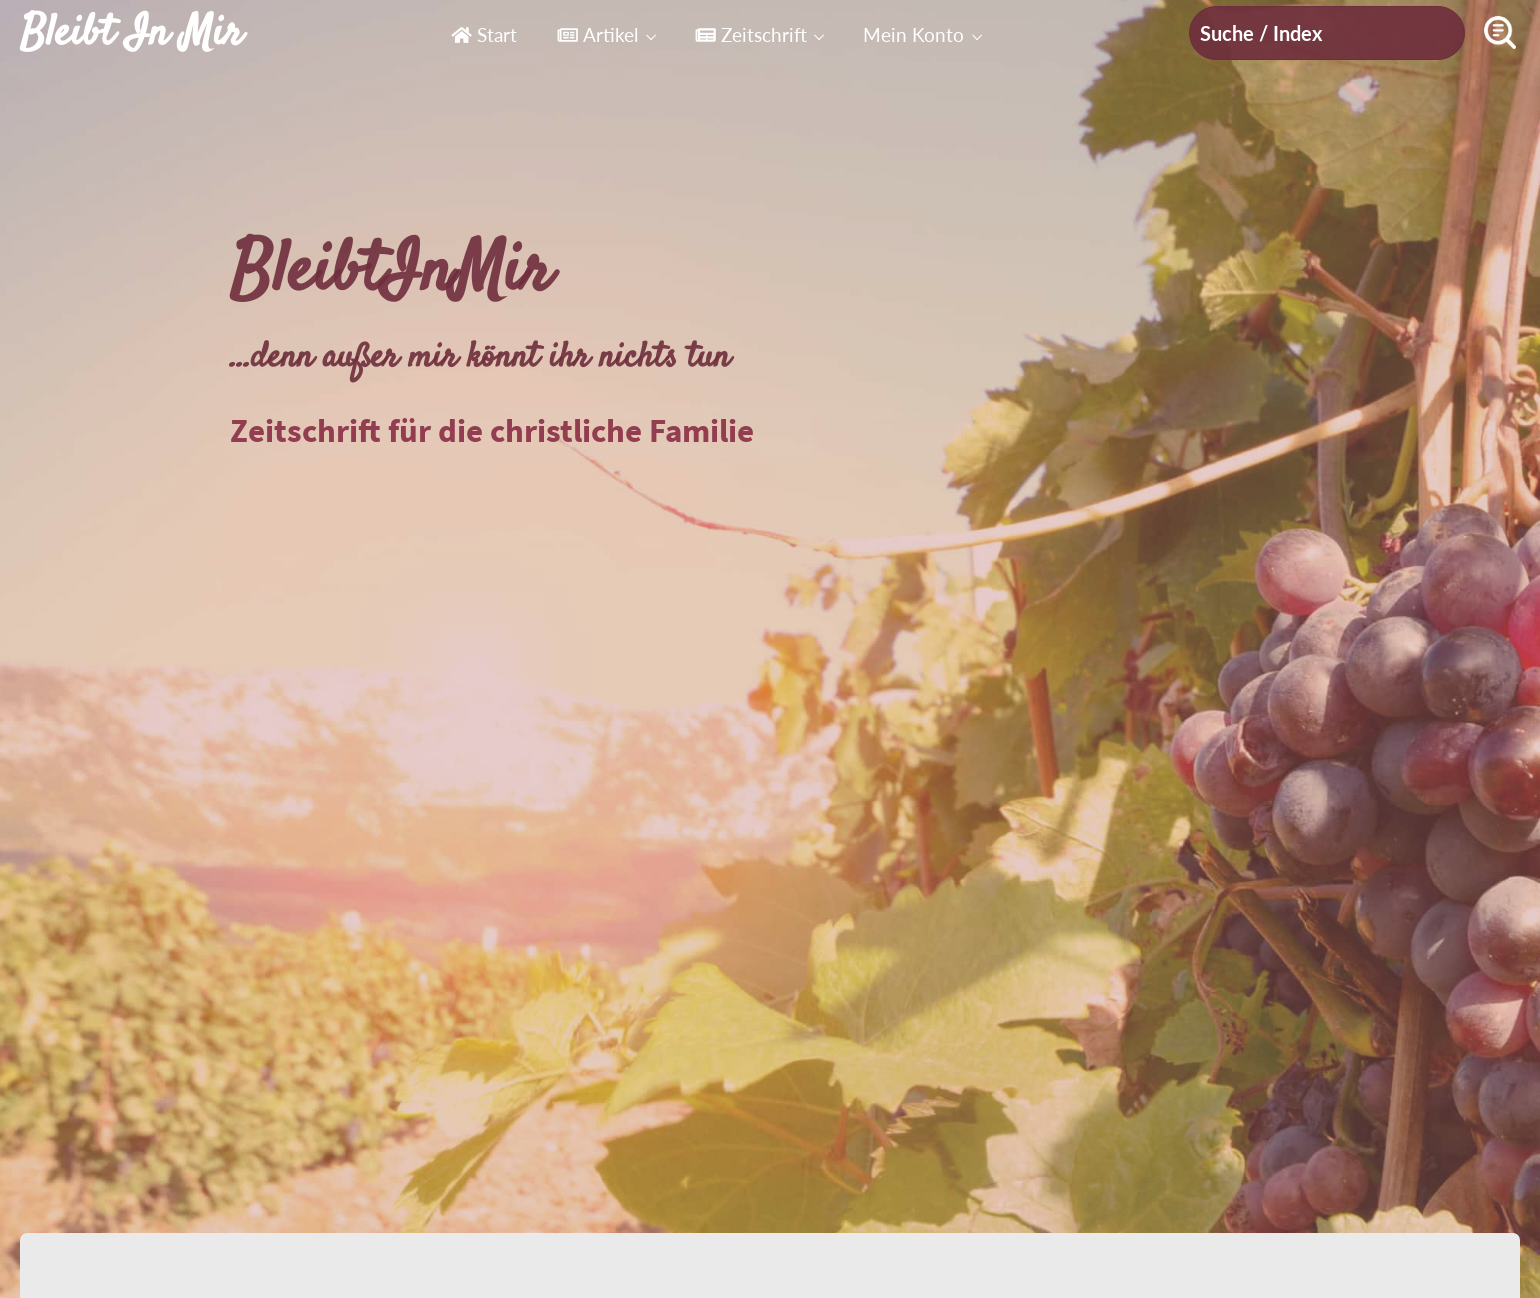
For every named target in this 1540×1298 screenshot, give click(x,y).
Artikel (597, 34)
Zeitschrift (751, 34)
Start (484, 34)
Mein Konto (913, 34)
